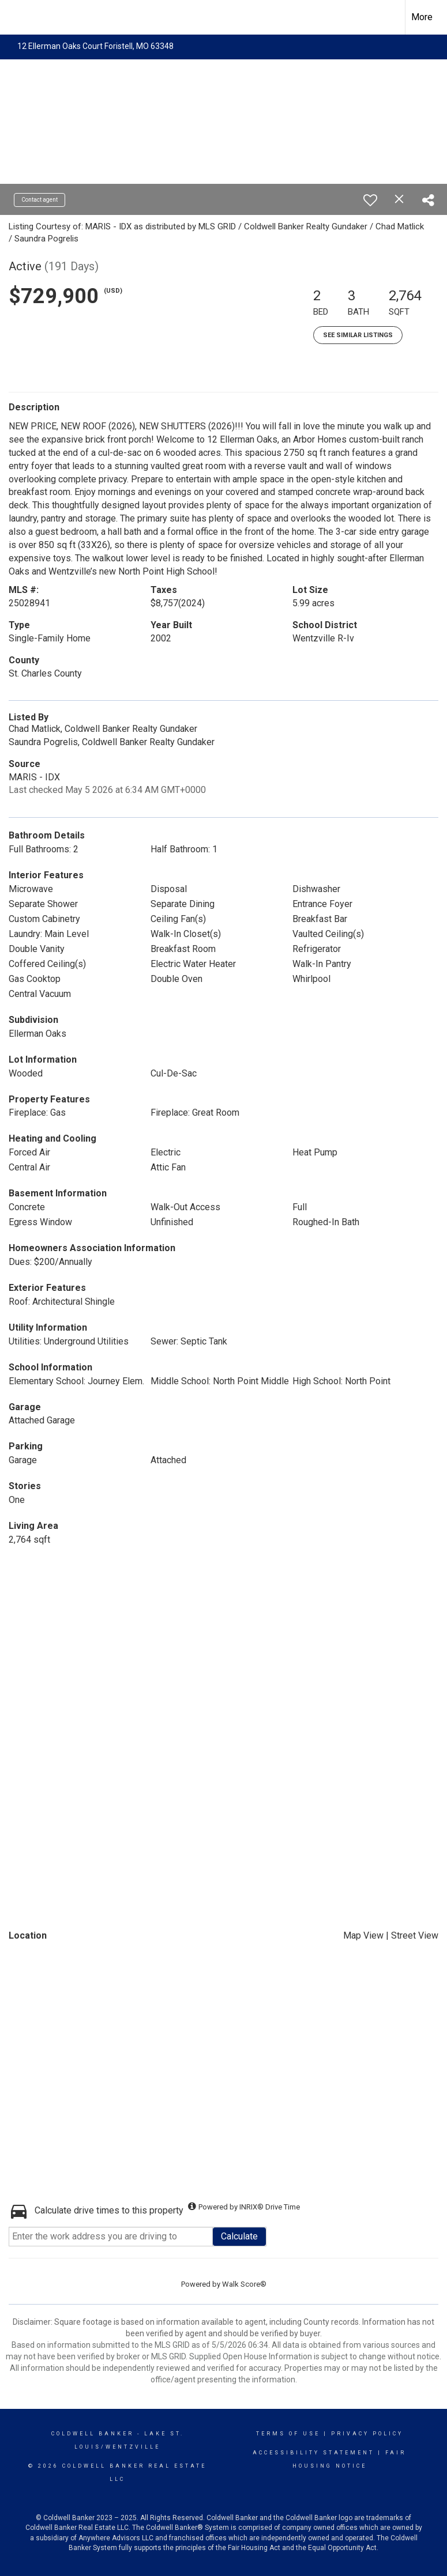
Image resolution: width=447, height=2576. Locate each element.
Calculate (239, 2236)
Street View (414, 1935)
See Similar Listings (358, 335)
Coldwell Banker (92, 2434)
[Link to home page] (15, 17)
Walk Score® (244, 2284)
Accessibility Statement (313, 2453)
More (422, 17)
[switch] (370, 200)
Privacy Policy (367, 2434)
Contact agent (39, 200)
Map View (363, 1935)
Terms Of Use (288, 2434)
